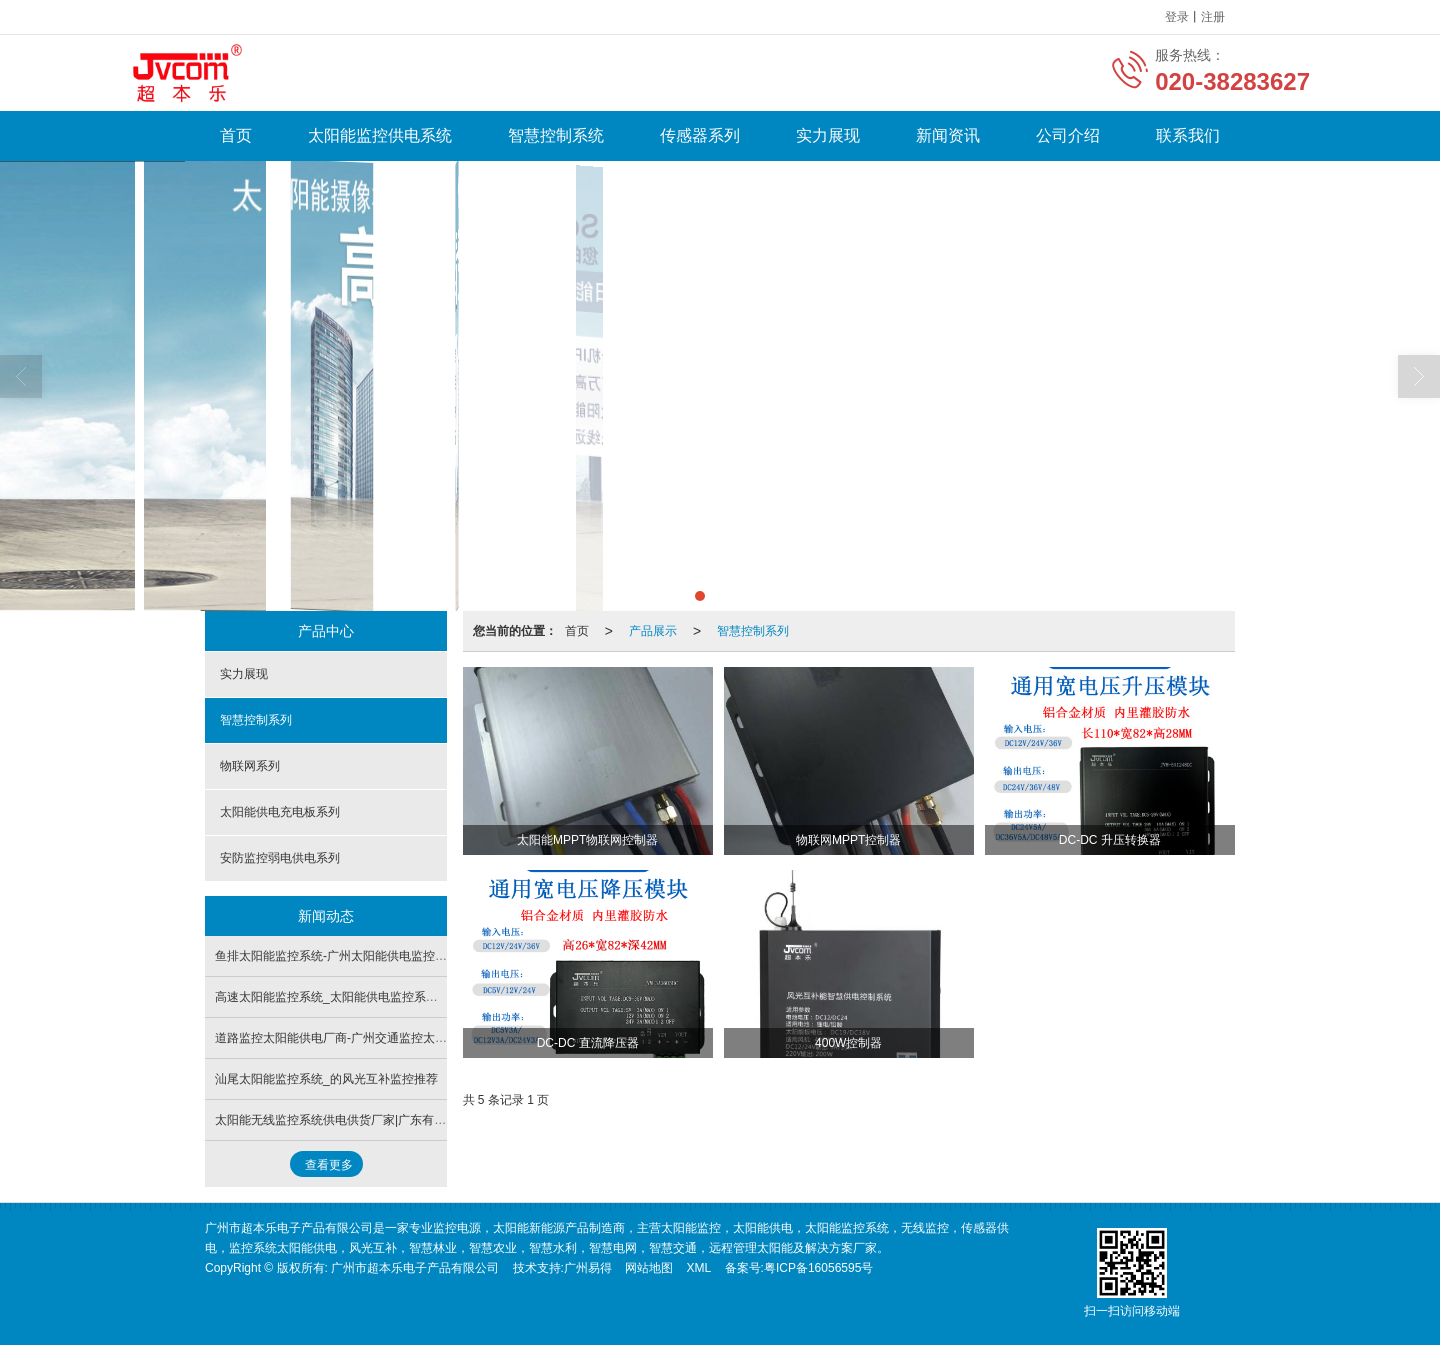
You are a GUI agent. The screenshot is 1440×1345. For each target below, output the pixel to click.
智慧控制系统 (556, 135)
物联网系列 (250, 766)
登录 (1177, 17)
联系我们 (1188, 135)
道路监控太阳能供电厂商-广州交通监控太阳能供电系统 (361, 1038)
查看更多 (329, 1165)
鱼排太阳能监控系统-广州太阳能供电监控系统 (337, 956)
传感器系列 (700, 135)
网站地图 (649, 1268)
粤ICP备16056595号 (818, 1268)
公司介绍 (1068, 135)
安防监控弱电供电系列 (280, 858)
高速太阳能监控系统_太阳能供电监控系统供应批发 (350, 997)
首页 (236, 135)
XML (699, 1268)
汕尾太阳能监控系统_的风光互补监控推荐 (326, 1079)
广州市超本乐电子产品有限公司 (415, 1268)
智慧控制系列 (753, 631)
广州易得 (588, 1268)
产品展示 (653, 631)
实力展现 (828, 135)
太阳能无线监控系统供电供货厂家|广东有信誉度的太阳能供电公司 (390, 1120)
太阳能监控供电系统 (380, 135)
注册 (1213, 17)
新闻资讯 (948, 135)
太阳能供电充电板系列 (280, 812)
